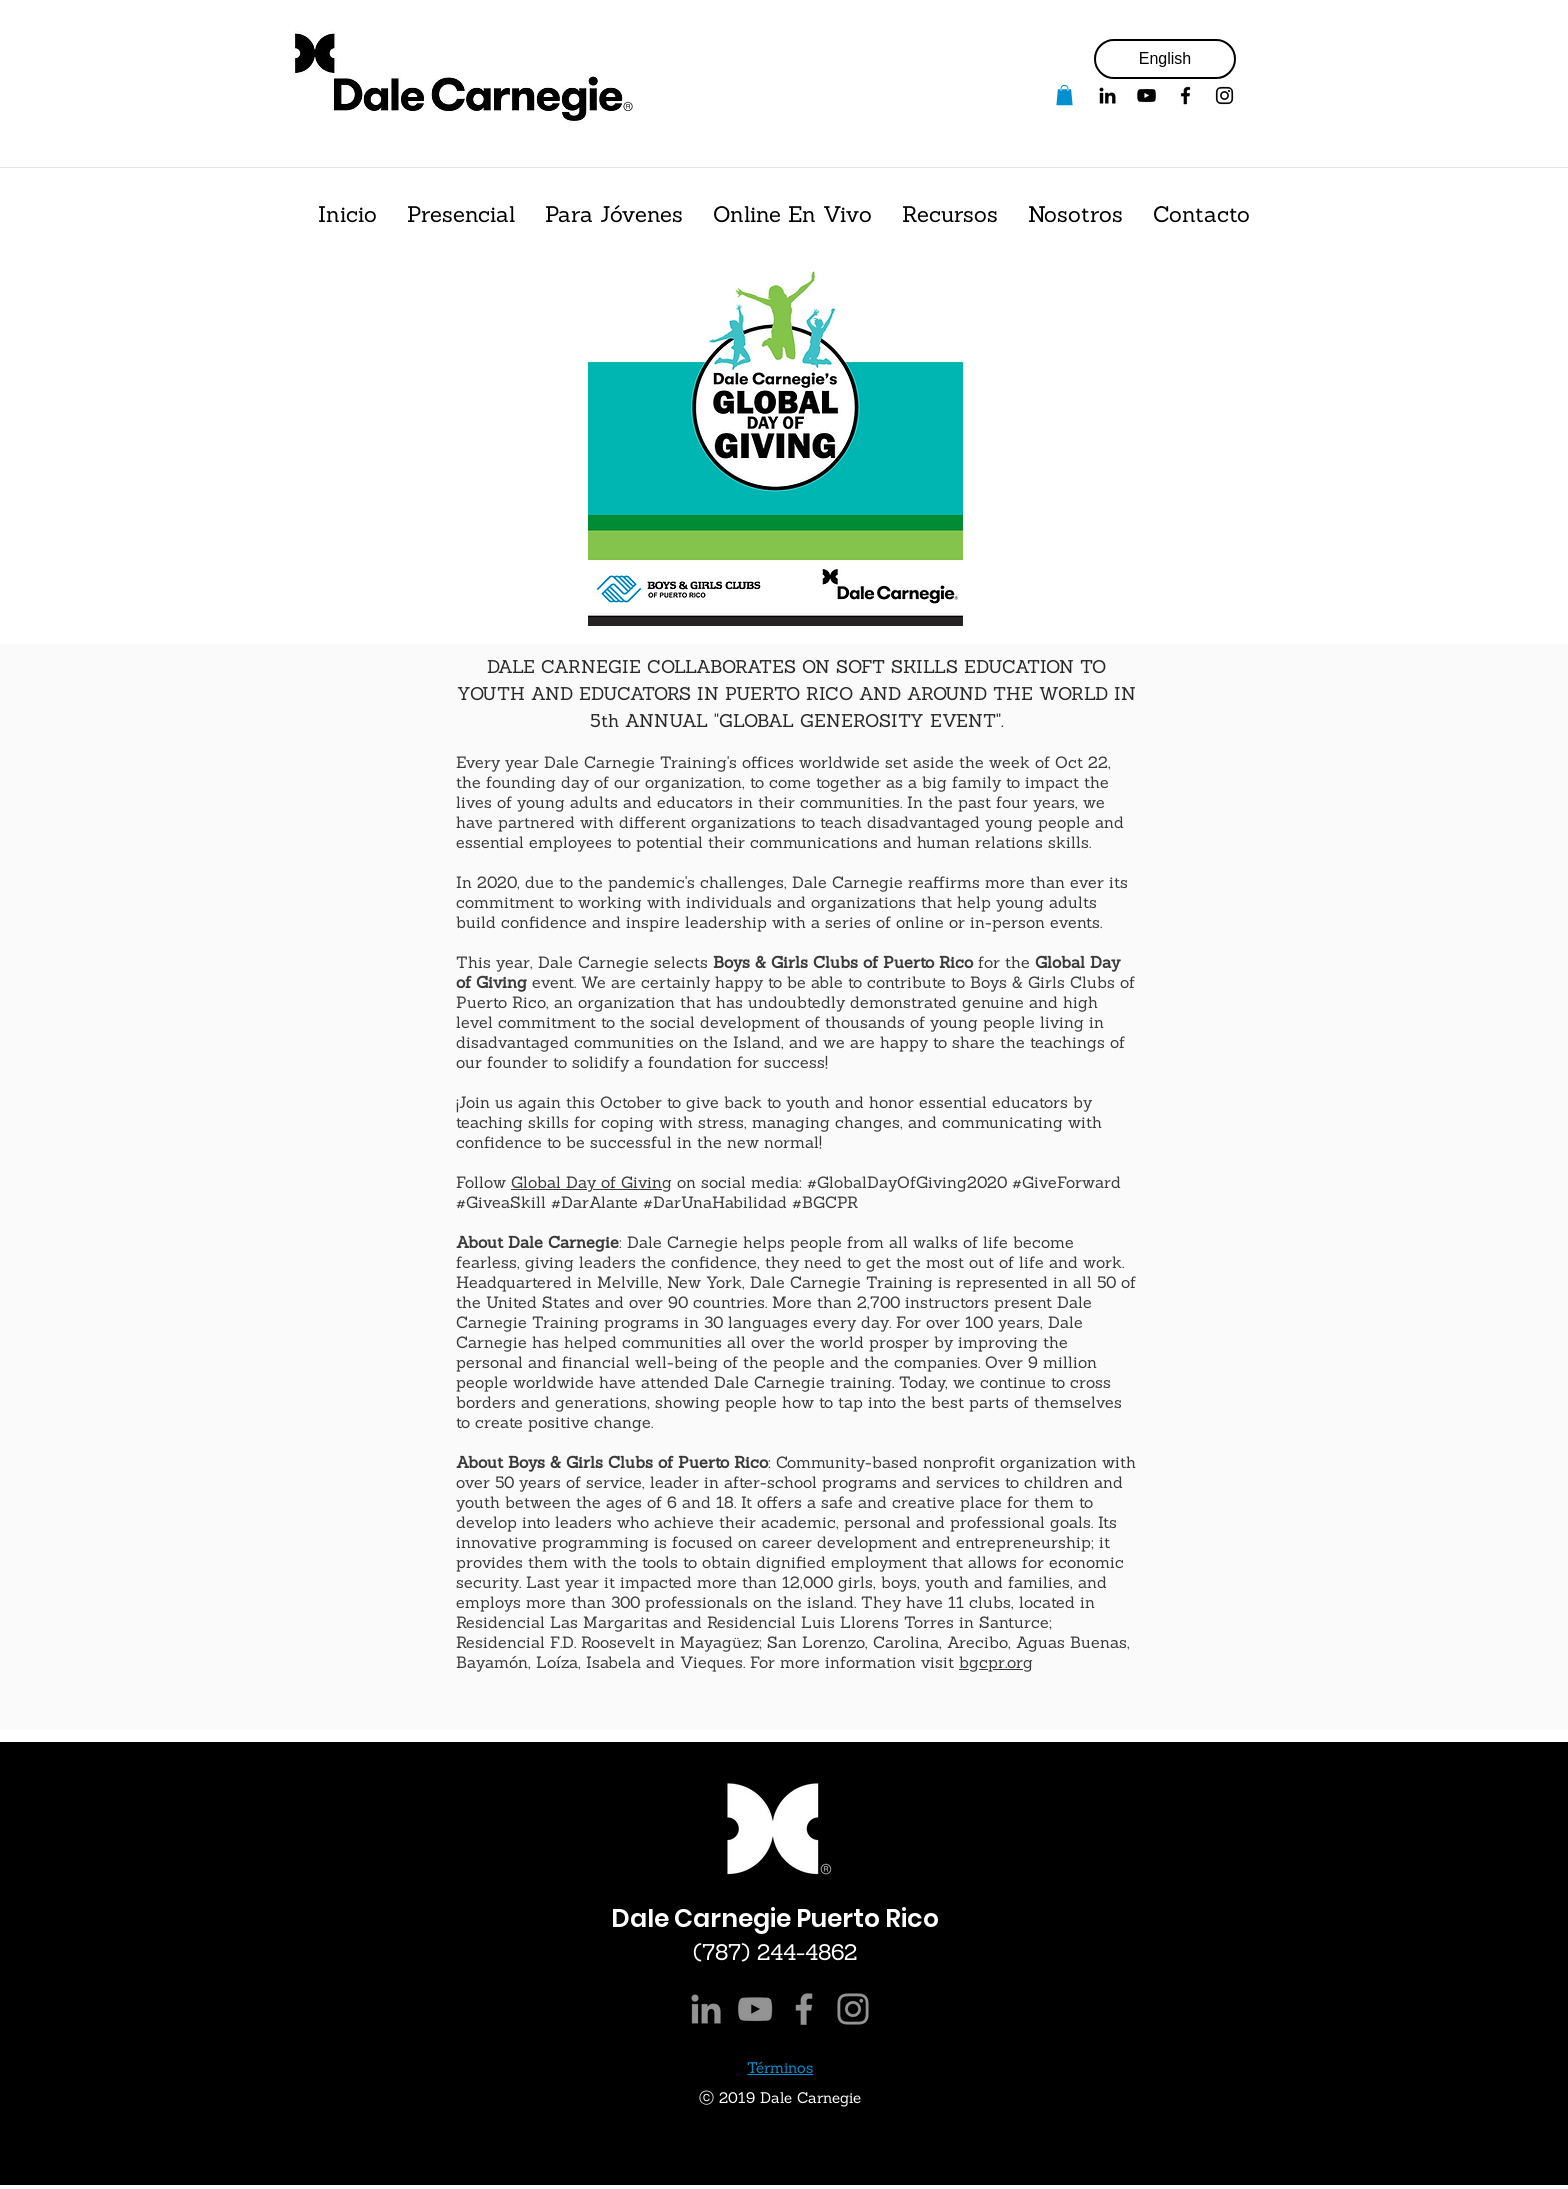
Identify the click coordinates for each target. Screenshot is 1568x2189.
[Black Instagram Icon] (1224, 95)
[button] (1064, 95)
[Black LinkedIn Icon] (1107, 95)
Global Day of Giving (591, 1182)
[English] (1165, 59)
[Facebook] (1185, 95)
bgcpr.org (996, 1662)
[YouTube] (1146, 95)
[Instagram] (853, 2009)
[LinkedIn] (706, 2009)
